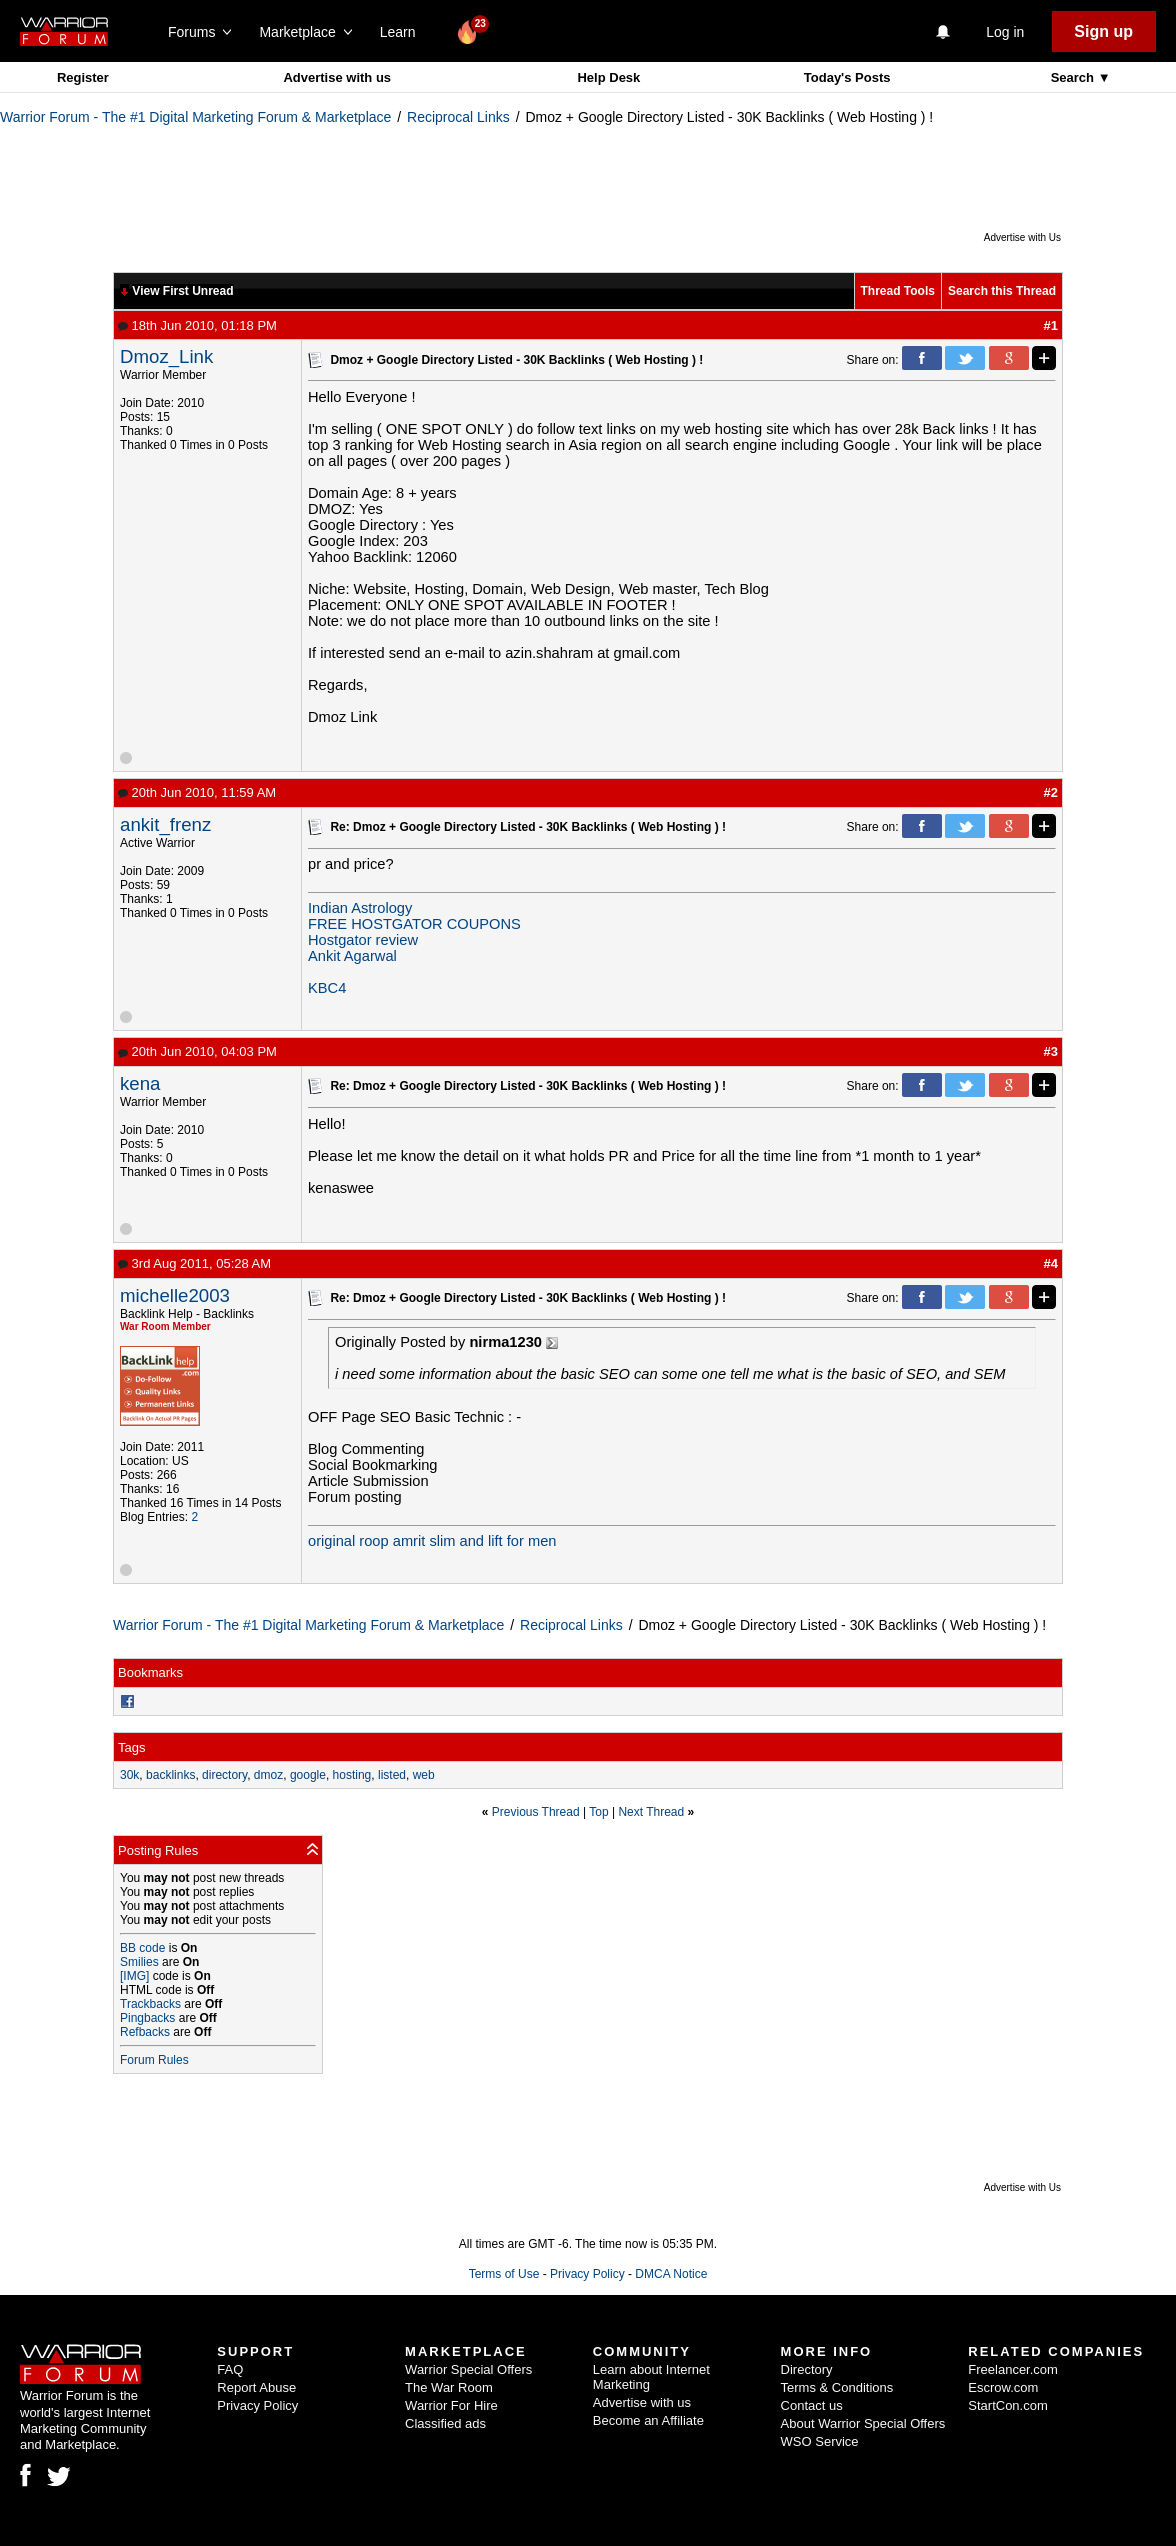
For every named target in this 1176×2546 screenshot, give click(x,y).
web (424, 1775)
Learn (403, 32)
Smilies (139, 1962)
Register (83, 77)
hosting (352, 1775)
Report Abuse (256, 2387)
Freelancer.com (1013, 2369)
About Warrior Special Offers (863, 2423)
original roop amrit (366, 1541)
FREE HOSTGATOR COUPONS (414, 924)
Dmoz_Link (166, 356)
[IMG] (134, 1976)
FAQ (230, 2369)
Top (598, 1812)
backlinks (170, 1775)
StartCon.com (1007, 2405)
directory (224, 1775)
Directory (807, 2369)
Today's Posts (847, 77)
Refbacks (145, 2032)
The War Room (449, 2387)
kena (140, 1083)
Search (1074, 77)
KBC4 (327, 988)
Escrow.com (1003, 2387)
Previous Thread (536, 1812)
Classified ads (445, 2423)
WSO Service (820, 2441)
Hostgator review (363, 940)
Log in (1005, 32)
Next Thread (651, 1812)
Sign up (1103, 31)
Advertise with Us (1022, 237)
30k (129, 1775)
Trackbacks (150, 2004)
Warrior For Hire (451, 2405)
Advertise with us (337, 77)
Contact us (812, 2405)
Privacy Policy (587, 2274)
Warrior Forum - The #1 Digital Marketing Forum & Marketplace (195, 117)
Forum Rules (154, 2060)
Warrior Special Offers (468, 2369)
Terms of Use (504, 2274)
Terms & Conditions (837, 2387)
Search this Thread (1002, 291)
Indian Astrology (360, 908)
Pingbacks (147, 2018)
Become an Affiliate (648, 2420)
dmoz (268, 1775)
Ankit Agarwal (352, 956)
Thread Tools (898, 291)
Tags (131, 1747)
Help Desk (608, 77)
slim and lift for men (492, 1541)
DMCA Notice (671, 2274)
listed (392, 1775)
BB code (142, 1948)
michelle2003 (175, 1295)
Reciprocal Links (458, 117)
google (308, 1775)
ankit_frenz (165, 824)
